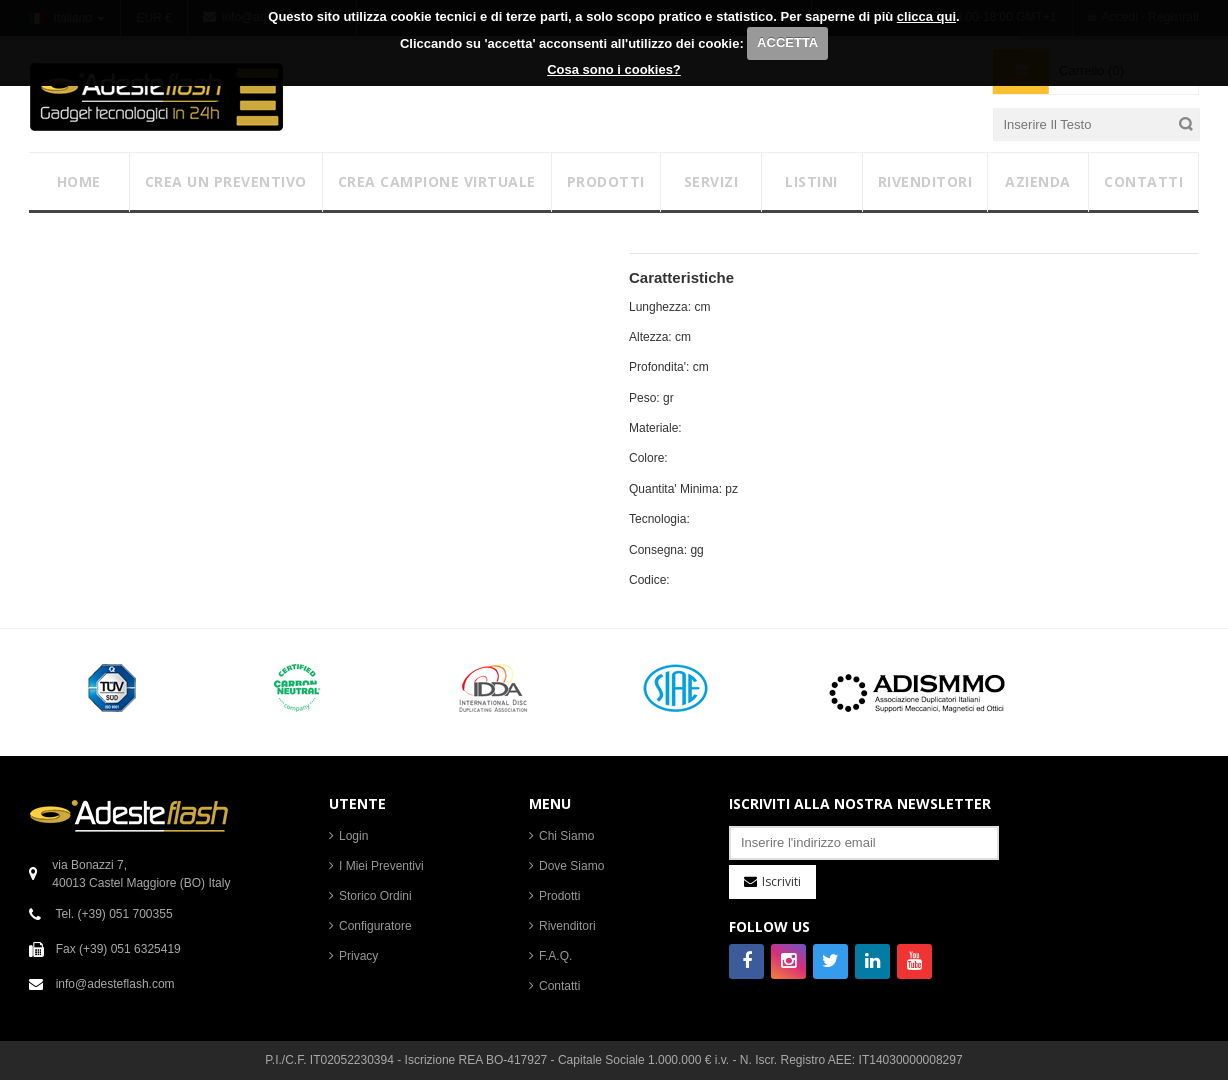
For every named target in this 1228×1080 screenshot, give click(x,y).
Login (353, 836)
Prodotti (559, 896)
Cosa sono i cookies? (614, 69)
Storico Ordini (375, 896)
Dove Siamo (571, 866)
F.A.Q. (555, 956)
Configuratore (375, 926)
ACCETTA (787, 42)
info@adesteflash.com (115, 984)
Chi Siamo (566, 836)
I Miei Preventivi (381, 866)
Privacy (358, 956)
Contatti (559, 986)
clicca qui (926, 16)
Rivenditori (567, 926)
